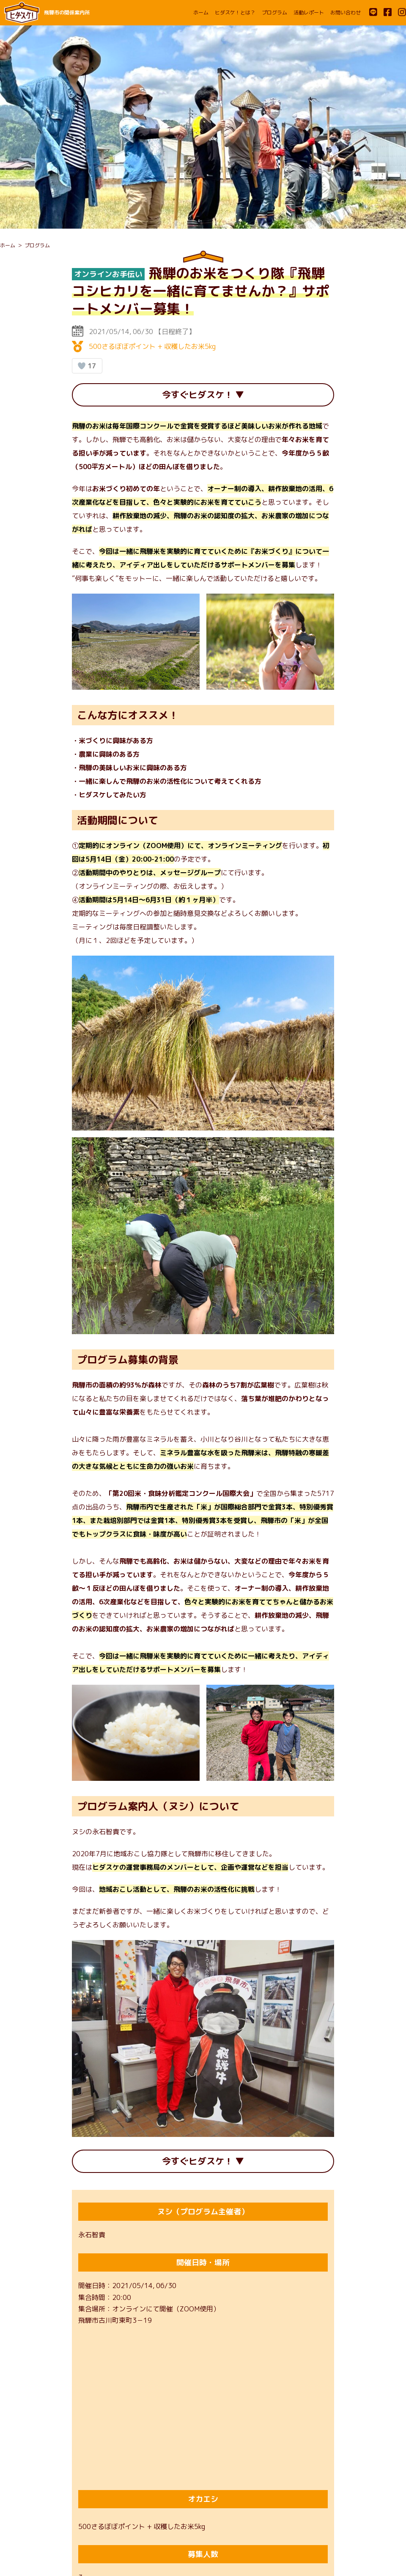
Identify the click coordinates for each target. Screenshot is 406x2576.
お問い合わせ (345, 12)
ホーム (200, 12)
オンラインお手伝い (108, 274)
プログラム (274, 12)
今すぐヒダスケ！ (197, 396)
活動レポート (309, 12)
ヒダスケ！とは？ (235, 12)
